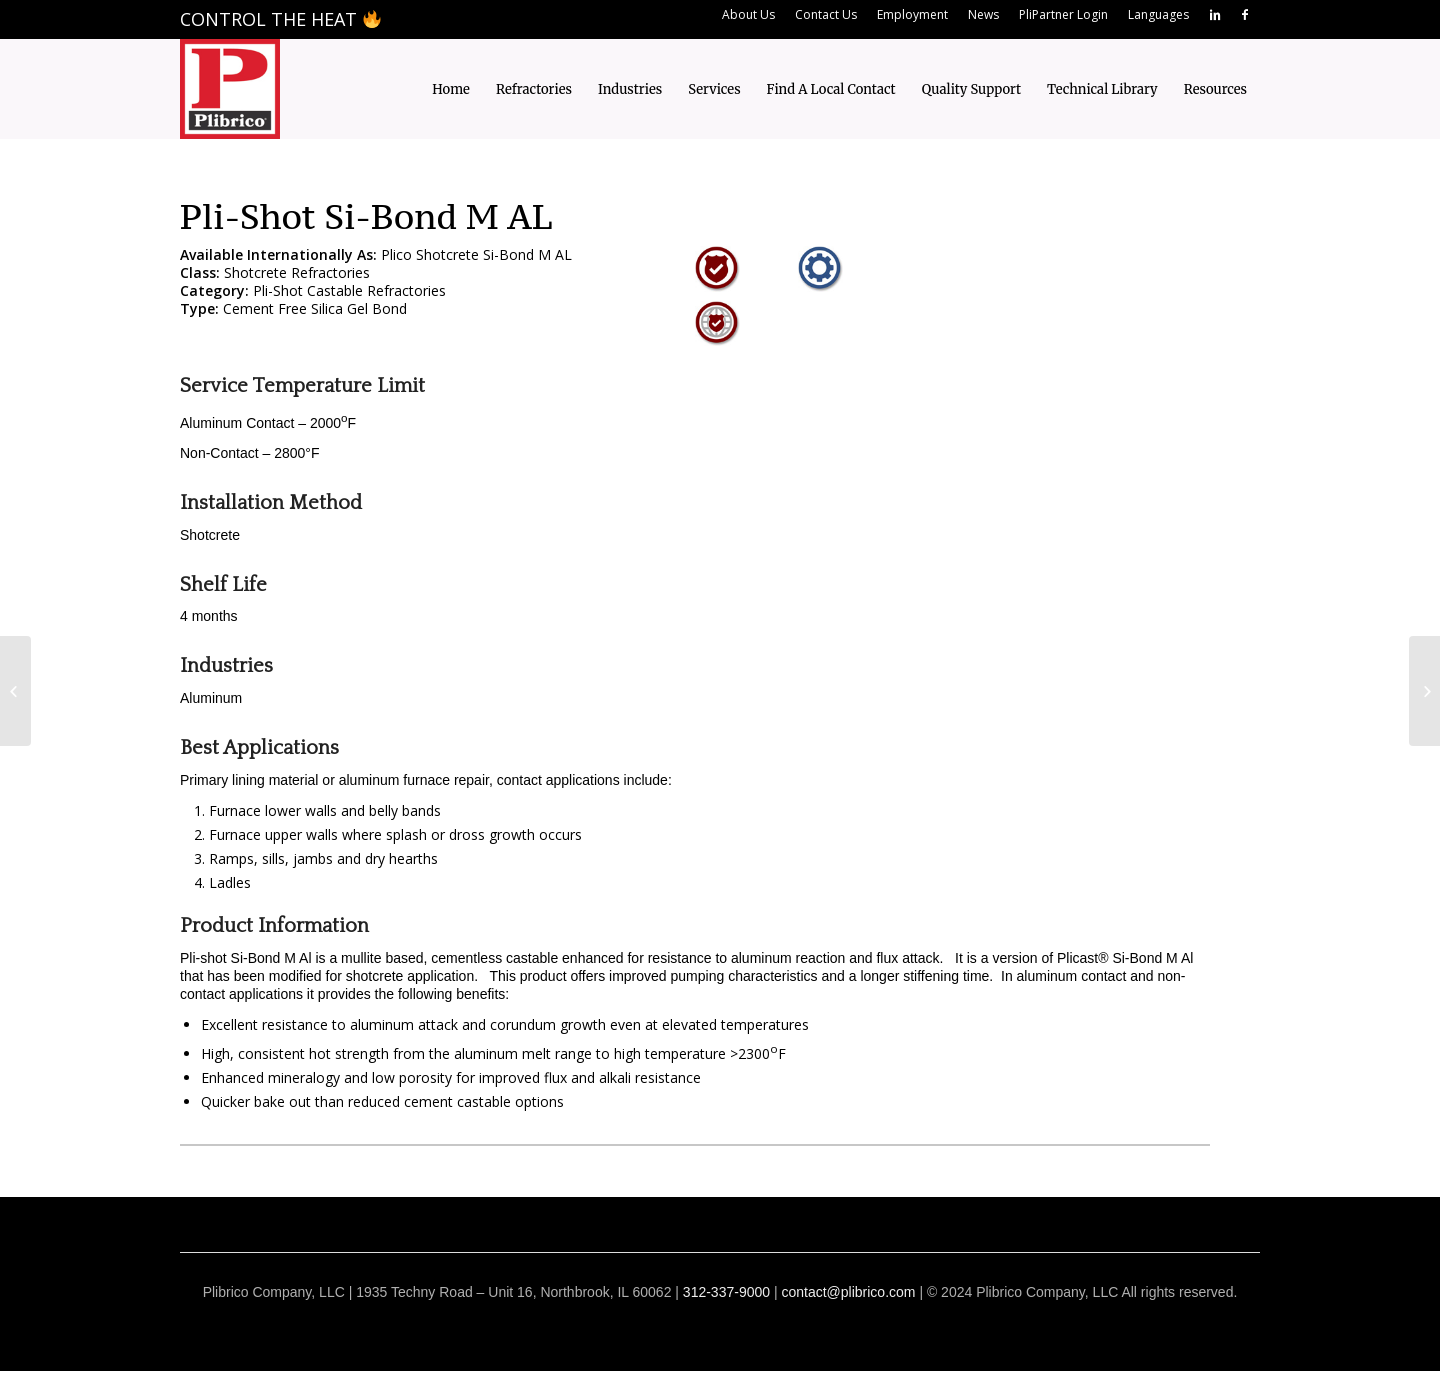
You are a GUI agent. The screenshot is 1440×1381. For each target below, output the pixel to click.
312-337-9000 (726, 1292)
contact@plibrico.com (848, 1292)
